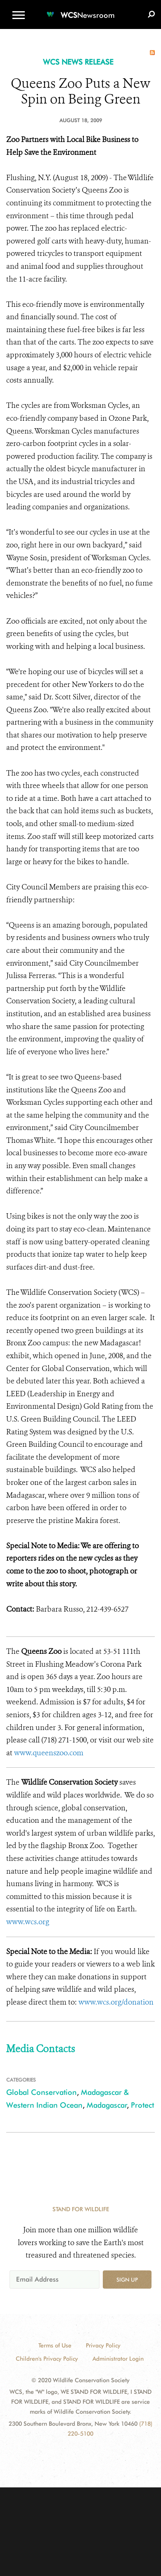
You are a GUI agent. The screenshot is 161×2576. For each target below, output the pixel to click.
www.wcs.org (27, 1922)
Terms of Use (54, 2345)
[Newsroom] (80, 10)
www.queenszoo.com (48, 1753)
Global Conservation (41, 2092)
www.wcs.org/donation (116, 2002)
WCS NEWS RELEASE (78, 62)
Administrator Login (118, 2358)
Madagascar (107, 2105)
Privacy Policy (103, 2345)
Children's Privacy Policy (47, 2358)
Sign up (127, 2279)
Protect (142, 2105)
